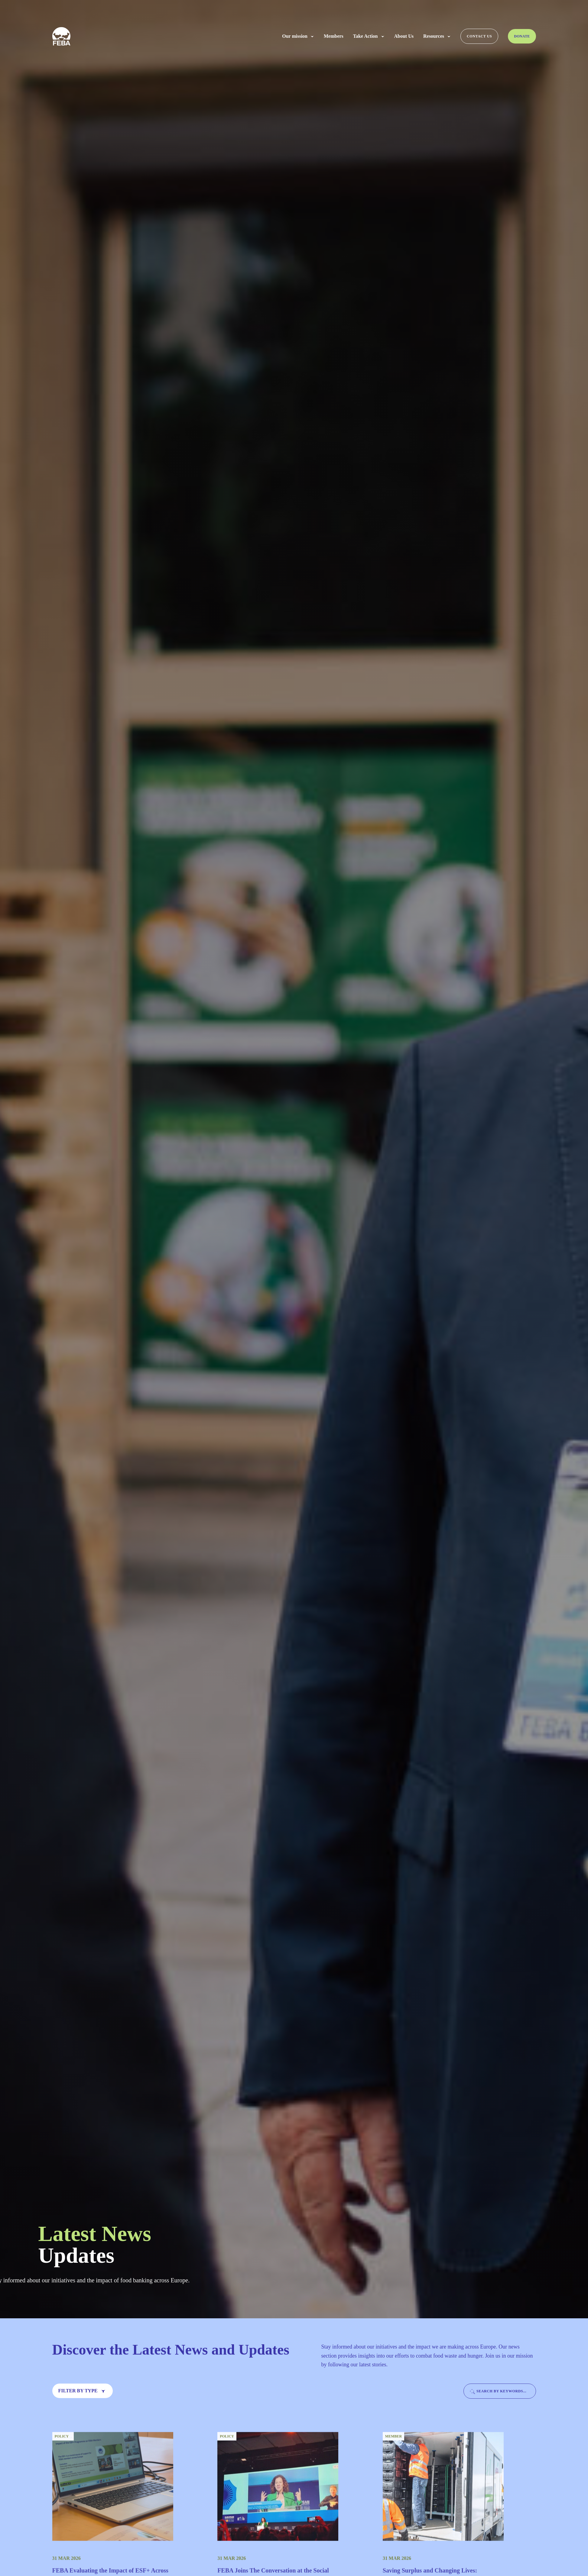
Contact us (479, 36)
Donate (522, 36)
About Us (404, 36)
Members (333, 36)
